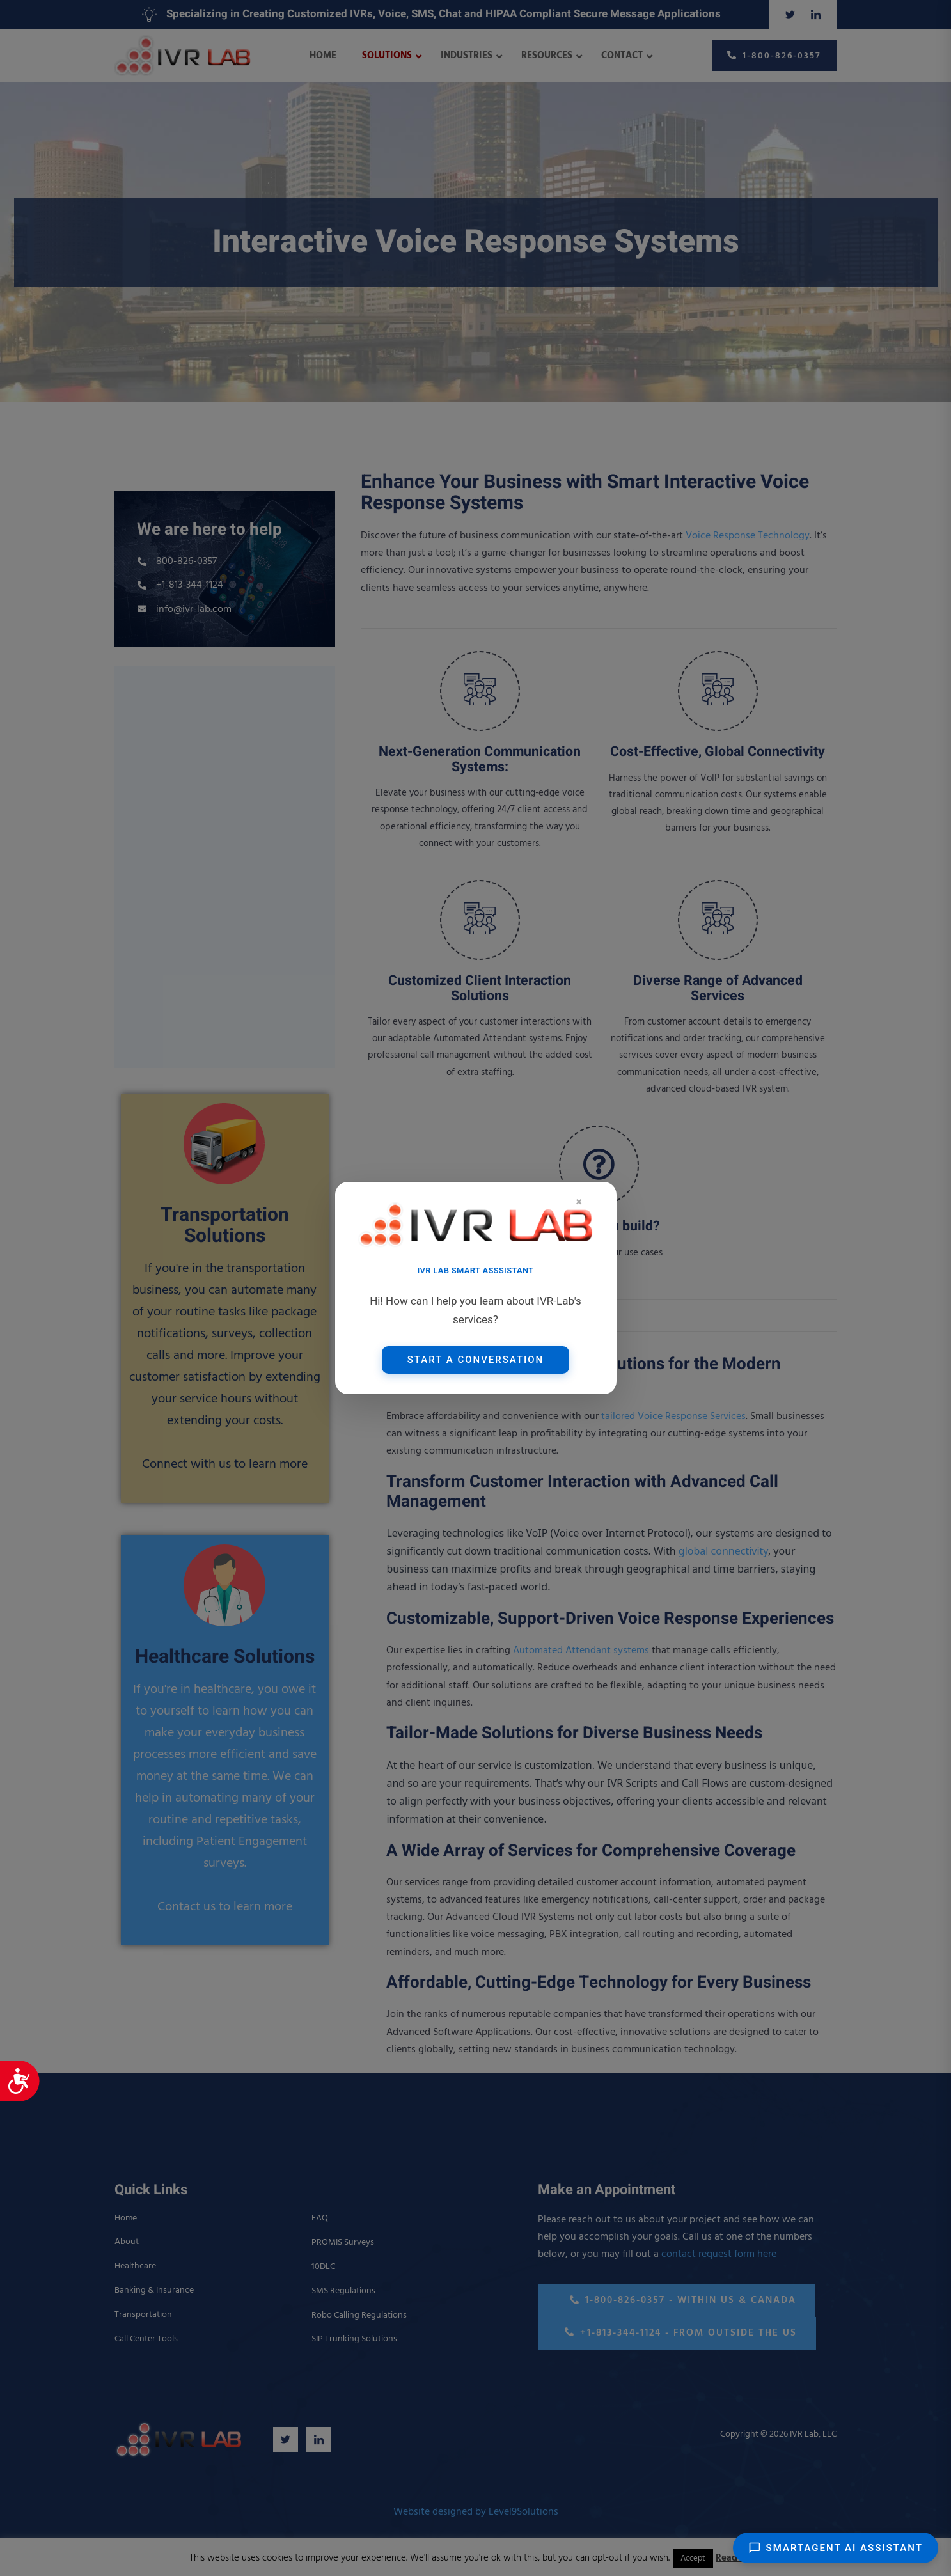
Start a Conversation (475, 1359)
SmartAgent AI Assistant (835, 2547)
